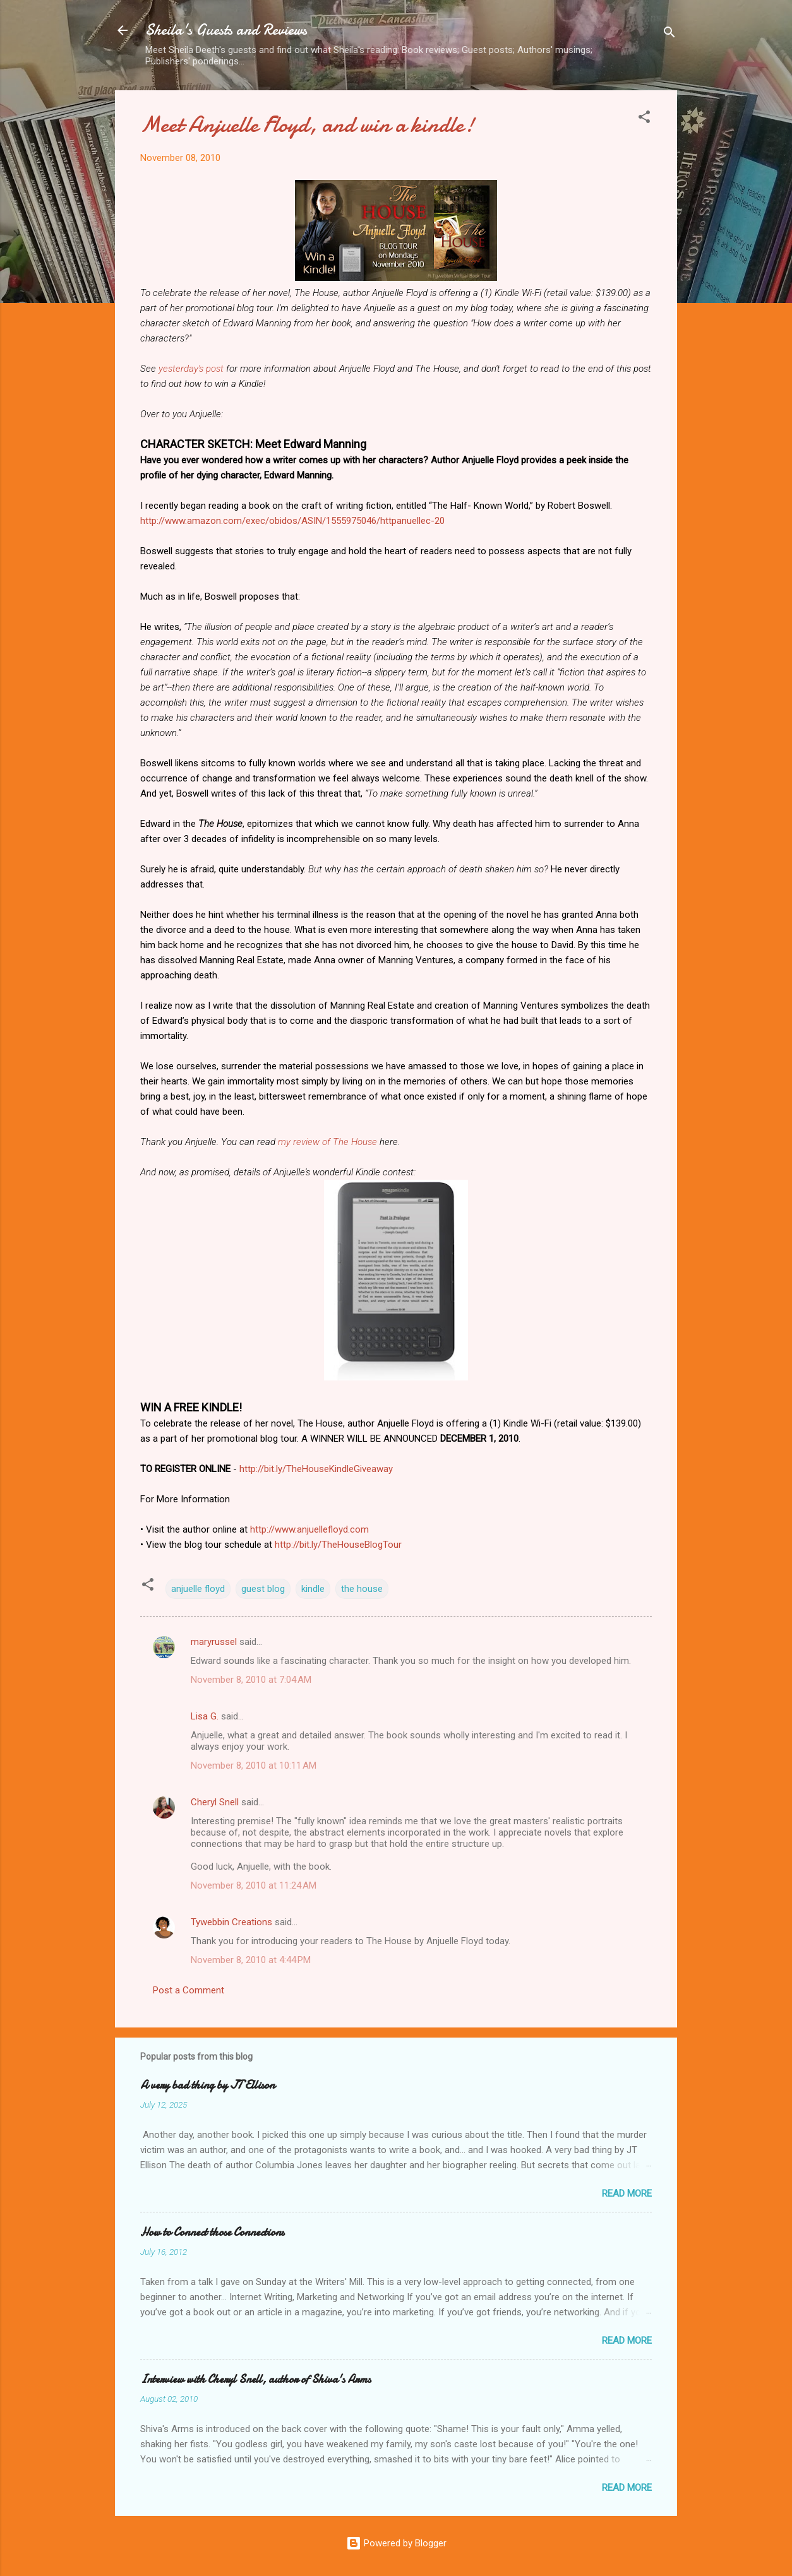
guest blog (263, 1588)
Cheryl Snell (215, 1802)
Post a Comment (188, 1990)
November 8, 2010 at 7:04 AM (251, 1679)
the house (362, 1588)
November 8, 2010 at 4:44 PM (251, 1960)
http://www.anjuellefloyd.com (309, 1529)
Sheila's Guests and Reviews (226, 30)
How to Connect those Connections (212, 2232)
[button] (644, 119)
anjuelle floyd (198, 1588)
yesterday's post (191, 368)
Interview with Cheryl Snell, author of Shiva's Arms (255, 2379)
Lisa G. (205, 1716)
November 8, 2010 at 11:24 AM (253, 1885)
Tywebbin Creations (231, 1922)
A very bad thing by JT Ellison (207, 2085)
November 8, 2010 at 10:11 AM (253, 1765)
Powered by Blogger (396, 2543)
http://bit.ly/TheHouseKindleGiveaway (316, 1469)
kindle (313, 1588)
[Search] (669, 34)
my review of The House (327, 1142)
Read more (627, 2193)
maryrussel (214, 1641)
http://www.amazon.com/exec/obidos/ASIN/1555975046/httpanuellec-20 (292, 520)
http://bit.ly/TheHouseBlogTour (338, 1544)
